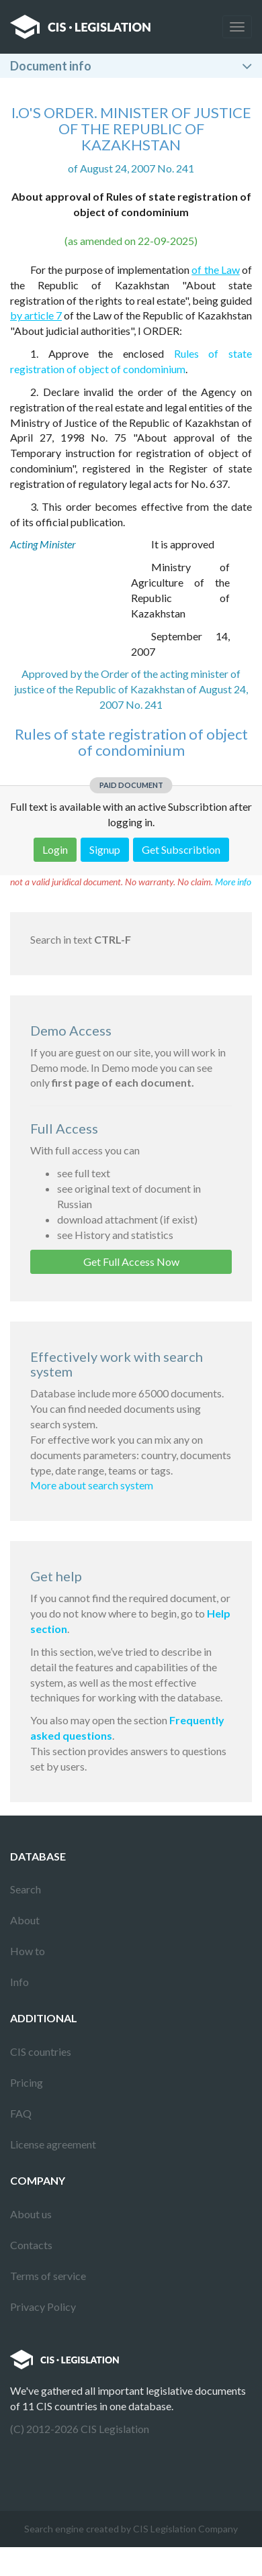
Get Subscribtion (181, 849)
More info (233, 881)
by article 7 (36, 315)
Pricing (26, 2082)
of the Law (215, 269)
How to (27, 1950)
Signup (104, 849)
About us (31, 2214)
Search (25, 1889)
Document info (50, 65)
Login (55, 849)
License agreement (53, 2144)
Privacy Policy (43, 2306)
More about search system (91, 1485)
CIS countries (40, 2051)
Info (19, 1981)
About (25, 1920)
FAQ (21, 2113)
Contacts (31, 2244)
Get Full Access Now (131, 1261)
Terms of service (48, 2275)
